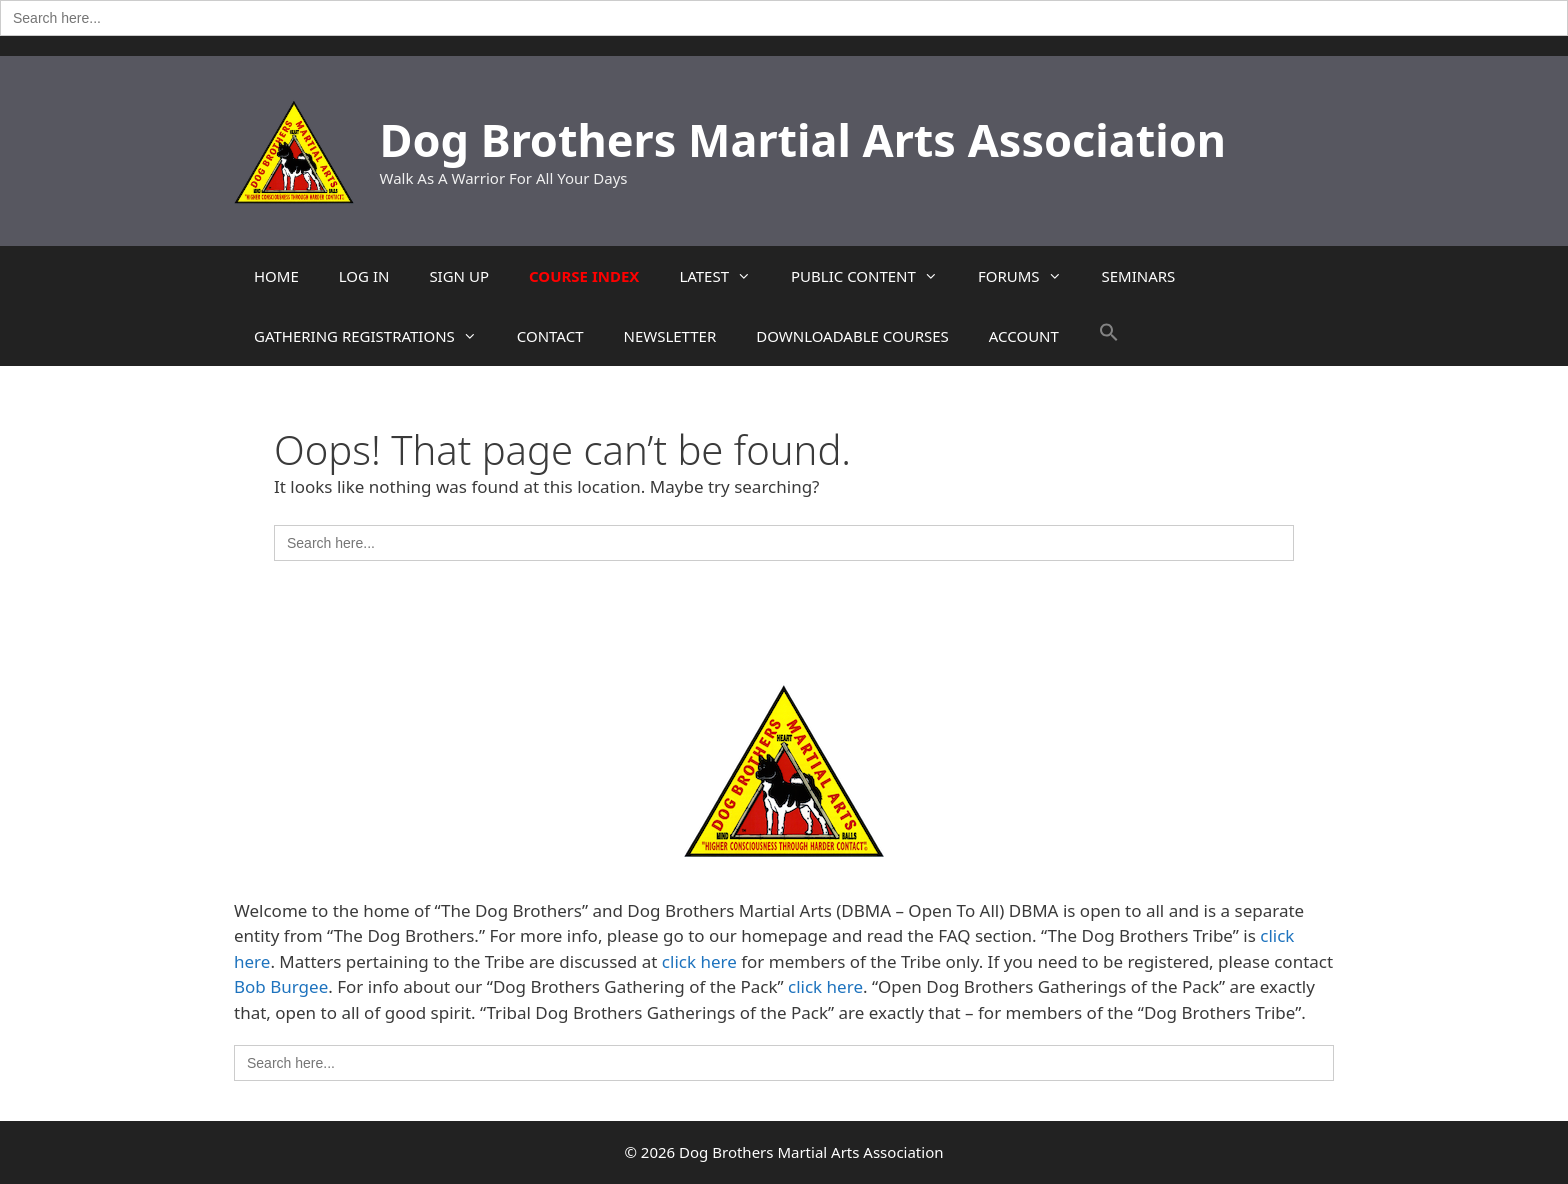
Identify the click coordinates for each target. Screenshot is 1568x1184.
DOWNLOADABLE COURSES (852, 336)
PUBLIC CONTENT (874, 276)
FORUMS (1030, 276)
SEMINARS (1139, 276)
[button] (1109, 336)
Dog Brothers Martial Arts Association (803, 139)
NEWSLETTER (669, 336)
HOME (276, 276)
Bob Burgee (281, 986)
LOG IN (364, 276)
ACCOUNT (1024, 336)
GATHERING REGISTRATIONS (375, 336)
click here (699, 961)
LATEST (725, 276)
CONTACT (550, 336)
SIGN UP (459, 276)
